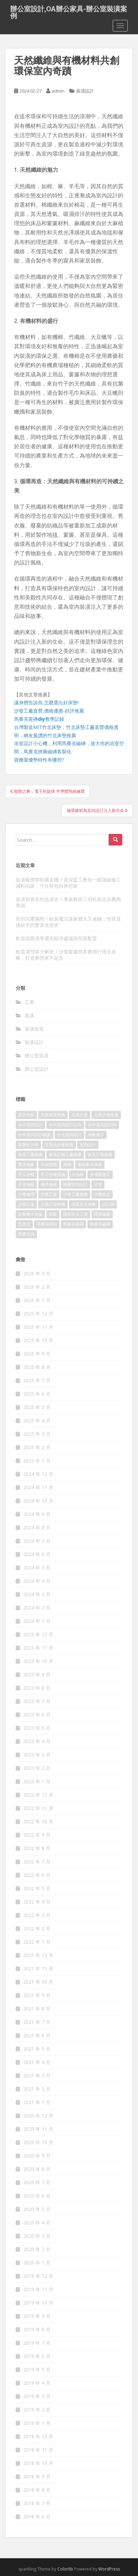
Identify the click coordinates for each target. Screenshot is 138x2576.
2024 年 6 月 (37, 1554)
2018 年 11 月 (38, 2449)
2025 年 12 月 (38, 1313)
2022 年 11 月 (38, 1808)
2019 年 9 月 (37, 2316)
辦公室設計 (37, 1069)
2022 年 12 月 (38, 1794)
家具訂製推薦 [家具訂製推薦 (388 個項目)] (100, 1154)
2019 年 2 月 (37, 2409)
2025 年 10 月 (38, 1340)
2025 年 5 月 (37, 1407)
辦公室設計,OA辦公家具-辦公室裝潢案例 (68, 10)
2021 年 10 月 (38, 1982)
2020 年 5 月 (37, 2209)
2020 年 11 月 (38, 2129)
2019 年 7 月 (37, 2343)
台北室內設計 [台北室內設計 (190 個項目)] (69, 1135)
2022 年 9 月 (37, 1835)
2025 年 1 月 (37, 1460)
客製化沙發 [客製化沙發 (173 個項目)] (28, 1144)
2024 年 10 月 (38, 1500)
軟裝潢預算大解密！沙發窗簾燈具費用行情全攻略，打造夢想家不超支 (66, 954)
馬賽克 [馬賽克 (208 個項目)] (24, 1224)
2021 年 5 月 (37, 2048)
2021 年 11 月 (38, 1968)
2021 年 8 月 (37, 2008)
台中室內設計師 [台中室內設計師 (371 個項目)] (102, 1125)
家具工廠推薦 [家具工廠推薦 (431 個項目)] (30, 1154)
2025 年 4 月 (37, 1420)
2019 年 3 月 (37, 2396)
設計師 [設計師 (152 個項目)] (108, 1204)
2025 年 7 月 (37, 1380)
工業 (29, 1002)
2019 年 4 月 (37, 2383)
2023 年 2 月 (37, 1768)
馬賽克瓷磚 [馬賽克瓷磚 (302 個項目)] (73, 1224)
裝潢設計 (85, 91)
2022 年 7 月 (37, 1861)
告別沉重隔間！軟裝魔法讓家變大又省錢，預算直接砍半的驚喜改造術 (68, 921)
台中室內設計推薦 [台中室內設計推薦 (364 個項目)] (34, 1135)
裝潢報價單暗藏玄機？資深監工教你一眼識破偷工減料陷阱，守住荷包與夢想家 (68, 882)
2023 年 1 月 (37, 1781)
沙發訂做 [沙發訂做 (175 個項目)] (26, 1204)
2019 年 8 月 (37, 2329)
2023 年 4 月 (37, 1741)
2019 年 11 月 (38, 2289)
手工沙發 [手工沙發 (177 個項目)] (26, 1174)
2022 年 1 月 (37, 1942)
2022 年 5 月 (37, 1888)
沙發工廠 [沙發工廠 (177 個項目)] (49, 1194)
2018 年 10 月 (38, 2463)
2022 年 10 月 (38, 1821)
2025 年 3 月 (37, 1434)
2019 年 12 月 (38, 2276)
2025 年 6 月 (37, 1393)
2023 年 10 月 (38, 1661)
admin (58, 91)
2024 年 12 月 (38, 1474)
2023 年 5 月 (37, 1728)
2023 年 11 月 (38, 1647)
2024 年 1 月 (37, 1621)
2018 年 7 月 (37, 2503)
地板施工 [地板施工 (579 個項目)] (96, 1135)
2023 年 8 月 (37, 1688)
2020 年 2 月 (37, 2249)
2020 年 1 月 (37, 2262)
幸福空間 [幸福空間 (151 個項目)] (49, 1164)
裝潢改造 (34, 1028)
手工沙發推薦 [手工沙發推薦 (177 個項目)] (53, 1174)
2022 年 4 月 (37, 1901)
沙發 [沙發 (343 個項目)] (98, 1184)
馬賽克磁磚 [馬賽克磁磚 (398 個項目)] (100, 1224)
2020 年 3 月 (37, 2236)
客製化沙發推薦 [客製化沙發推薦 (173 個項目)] (59, 1144)
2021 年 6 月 (37, 2035)
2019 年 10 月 (38, 2302)
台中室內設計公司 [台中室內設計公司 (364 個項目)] (65, 1125)
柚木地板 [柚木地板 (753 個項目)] (49, 1184)
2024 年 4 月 (37, 1581)
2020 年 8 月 (37, 2169)
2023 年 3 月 (37, 1754)
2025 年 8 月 (37, 1367)
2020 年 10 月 (38, 2142)
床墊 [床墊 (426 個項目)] (67, 1164)
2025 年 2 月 (37, 1447)
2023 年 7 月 (37, 1701)
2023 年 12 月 (38, 1634)
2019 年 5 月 (37, 2369)
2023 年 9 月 (37, 1674)
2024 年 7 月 (37, 1541)
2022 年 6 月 (37, 1875)
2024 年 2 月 (37, 1607)
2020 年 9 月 (37, 2155)
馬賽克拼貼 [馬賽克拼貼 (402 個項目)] (47, 1224)
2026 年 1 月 (37, 1300)
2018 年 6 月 (37, 2516)
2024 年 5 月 (37, 1567)
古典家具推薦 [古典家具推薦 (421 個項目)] (53, 1115)
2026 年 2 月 (37, 1287)
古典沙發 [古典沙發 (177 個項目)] (79, 1115)
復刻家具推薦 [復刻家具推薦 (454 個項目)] (90, 1164)
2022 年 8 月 (37, 1848)
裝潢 (29, 1015)
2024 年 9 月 (37, 1514)
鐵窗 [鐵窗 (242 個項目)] (53, 1214)
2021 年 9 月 (37, 1995)
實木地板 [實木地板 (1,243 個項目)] (26, 1164)
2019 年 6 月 (37, 2356)
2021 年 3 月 (37, 2075)
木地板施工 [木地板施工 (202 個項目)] (100, 1174)
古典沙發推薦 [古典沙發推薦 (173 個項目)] (106, 1115)
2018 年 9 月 (37, 2476)
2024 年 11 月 (38, 1487)
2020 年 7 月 (37, 2182)
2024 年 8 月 (37, 1527)
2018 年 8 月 (37, 2490)
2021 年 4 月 (37, 2062)
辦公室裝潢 (37, 1055)
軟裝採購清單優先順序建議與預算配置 (56, 938)
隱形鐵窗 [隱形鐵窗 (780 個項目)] (102, 1214)
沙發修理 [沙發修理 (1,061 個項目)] (26, 1194)
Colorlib (65, 2569)
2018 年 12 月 (38, 2436)
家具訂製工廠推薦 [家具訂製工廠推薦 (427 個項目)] (65, 1154)
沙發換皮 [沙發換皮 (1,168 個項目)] (102, 1194)
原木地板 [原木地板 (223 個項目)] (26, 1115)
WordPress (109, 2569)
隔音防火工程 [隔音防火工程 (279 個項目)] (75, 1214)
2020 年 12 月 (38, 2115)
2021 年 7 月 (37, 2022)
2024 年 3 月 (37, 1594)
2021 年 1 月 (37, 2102)
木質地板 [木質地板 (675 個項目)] (26, 1184)
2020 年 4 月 (37, 2222)
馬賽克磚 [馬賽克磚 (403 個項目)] (26, 1234)
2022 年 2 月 (37, 1928)
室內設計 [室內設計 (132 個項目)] (88, 1144)
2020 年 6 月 (37, 2195)
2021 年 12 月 (38, 1955)
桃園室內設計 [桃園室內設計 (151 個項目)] (75, 1184)
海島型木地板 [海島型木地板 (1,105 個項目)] (83, 1204)
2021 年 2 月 (37, 2089)
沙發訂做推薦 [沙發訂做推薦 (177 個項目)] (53, 1204)
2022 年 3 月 (37, 1915)
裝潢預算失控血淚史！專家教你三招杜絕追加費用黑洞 (68, 902)
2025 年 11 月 (38, 1327)
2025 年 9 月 (37, 1353)
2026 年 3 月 (37, 1273)
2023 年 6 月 (37, 1714)
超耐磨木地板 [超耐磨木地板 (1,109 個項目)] (30, 1214)
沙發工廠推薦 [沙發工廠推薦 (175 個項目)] (75, 1194)
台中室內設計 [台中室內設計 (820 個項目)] (30, 1125)
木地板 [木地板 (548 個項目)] (77, 1174)
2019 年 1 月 (37, 2423)
